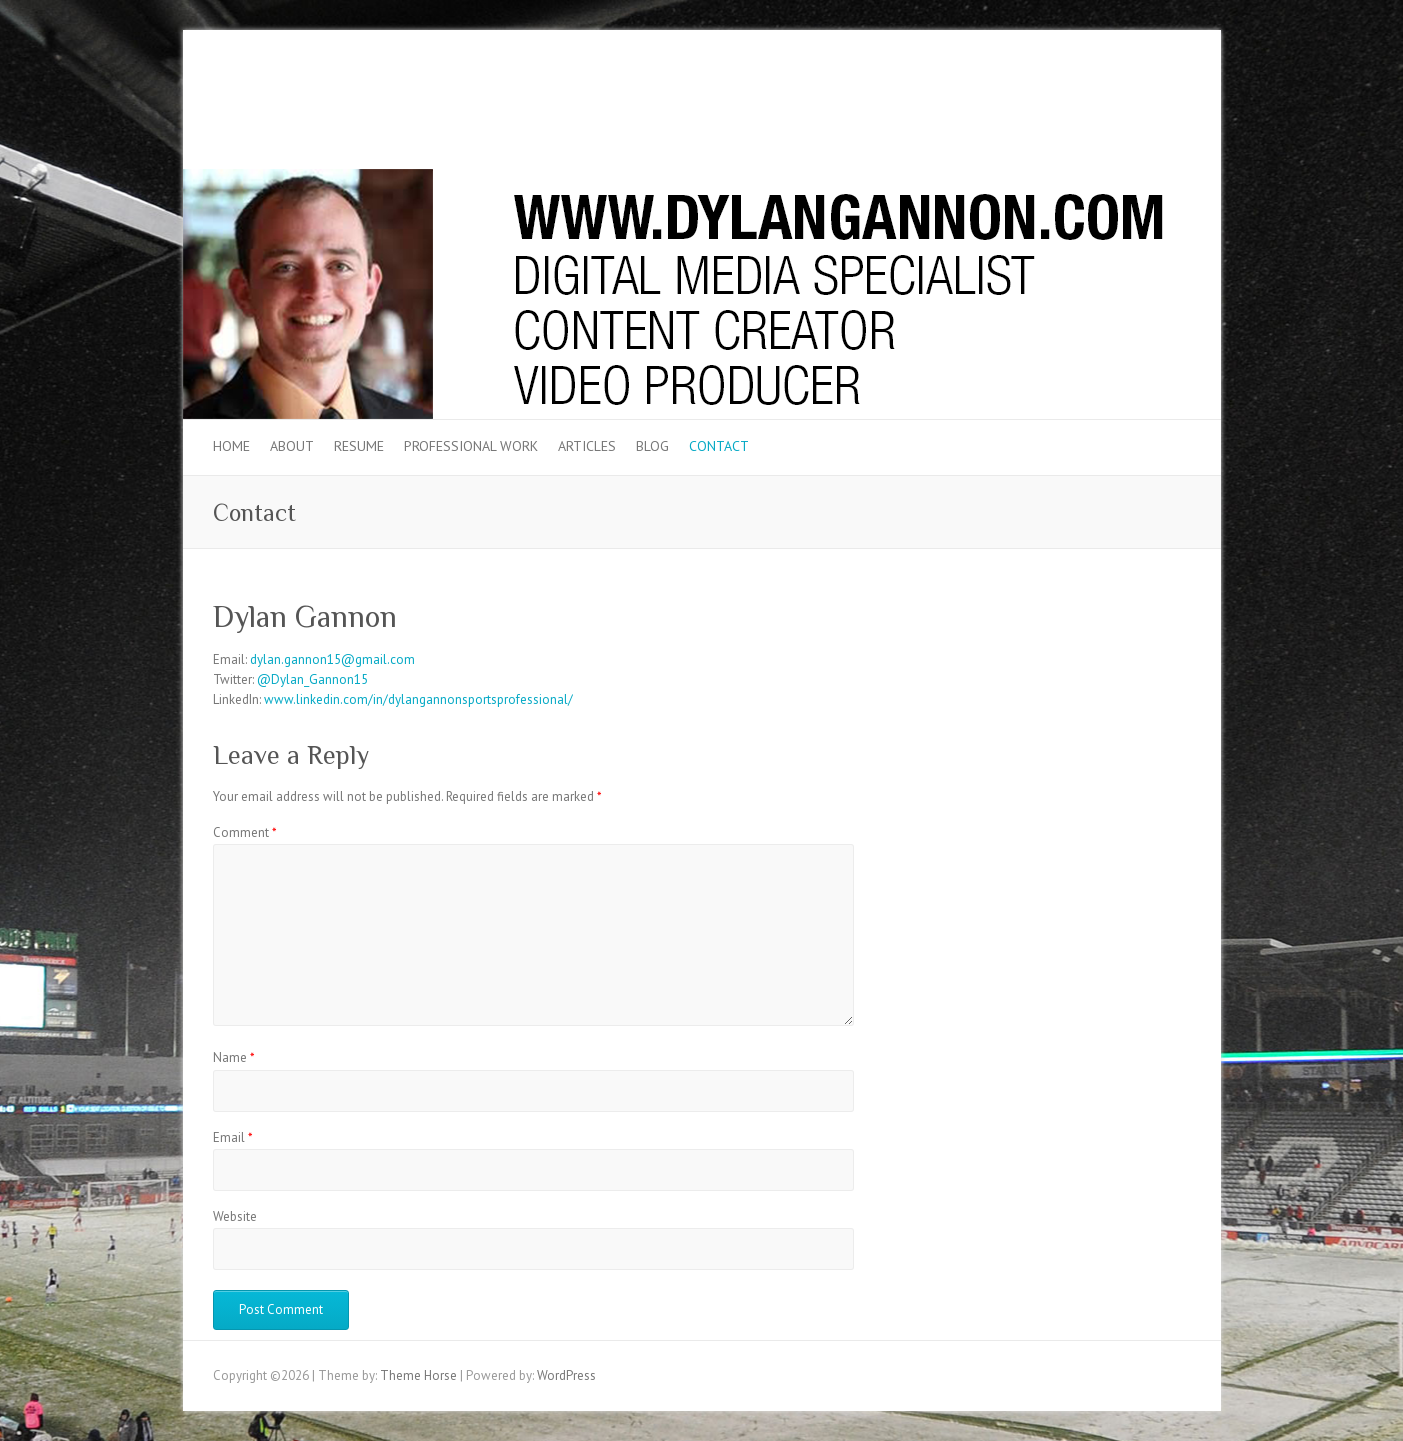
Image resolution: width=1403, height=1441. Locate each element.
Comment (245, 832)
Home (231, 446)
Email (233, 1137)
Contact (719, 446)
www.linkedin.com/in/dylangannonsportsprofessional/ (418, 699)
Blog (652, 446)
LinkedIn (1141, 103)
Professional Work (471, 446)
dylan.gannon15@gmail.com (332, 659)
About (292, 446)
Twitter (1111, 103)
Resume (359, 446)
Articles (587, 446)
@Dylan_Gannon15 (312, 679)
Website (235, 1216)
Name (234, 1057)
